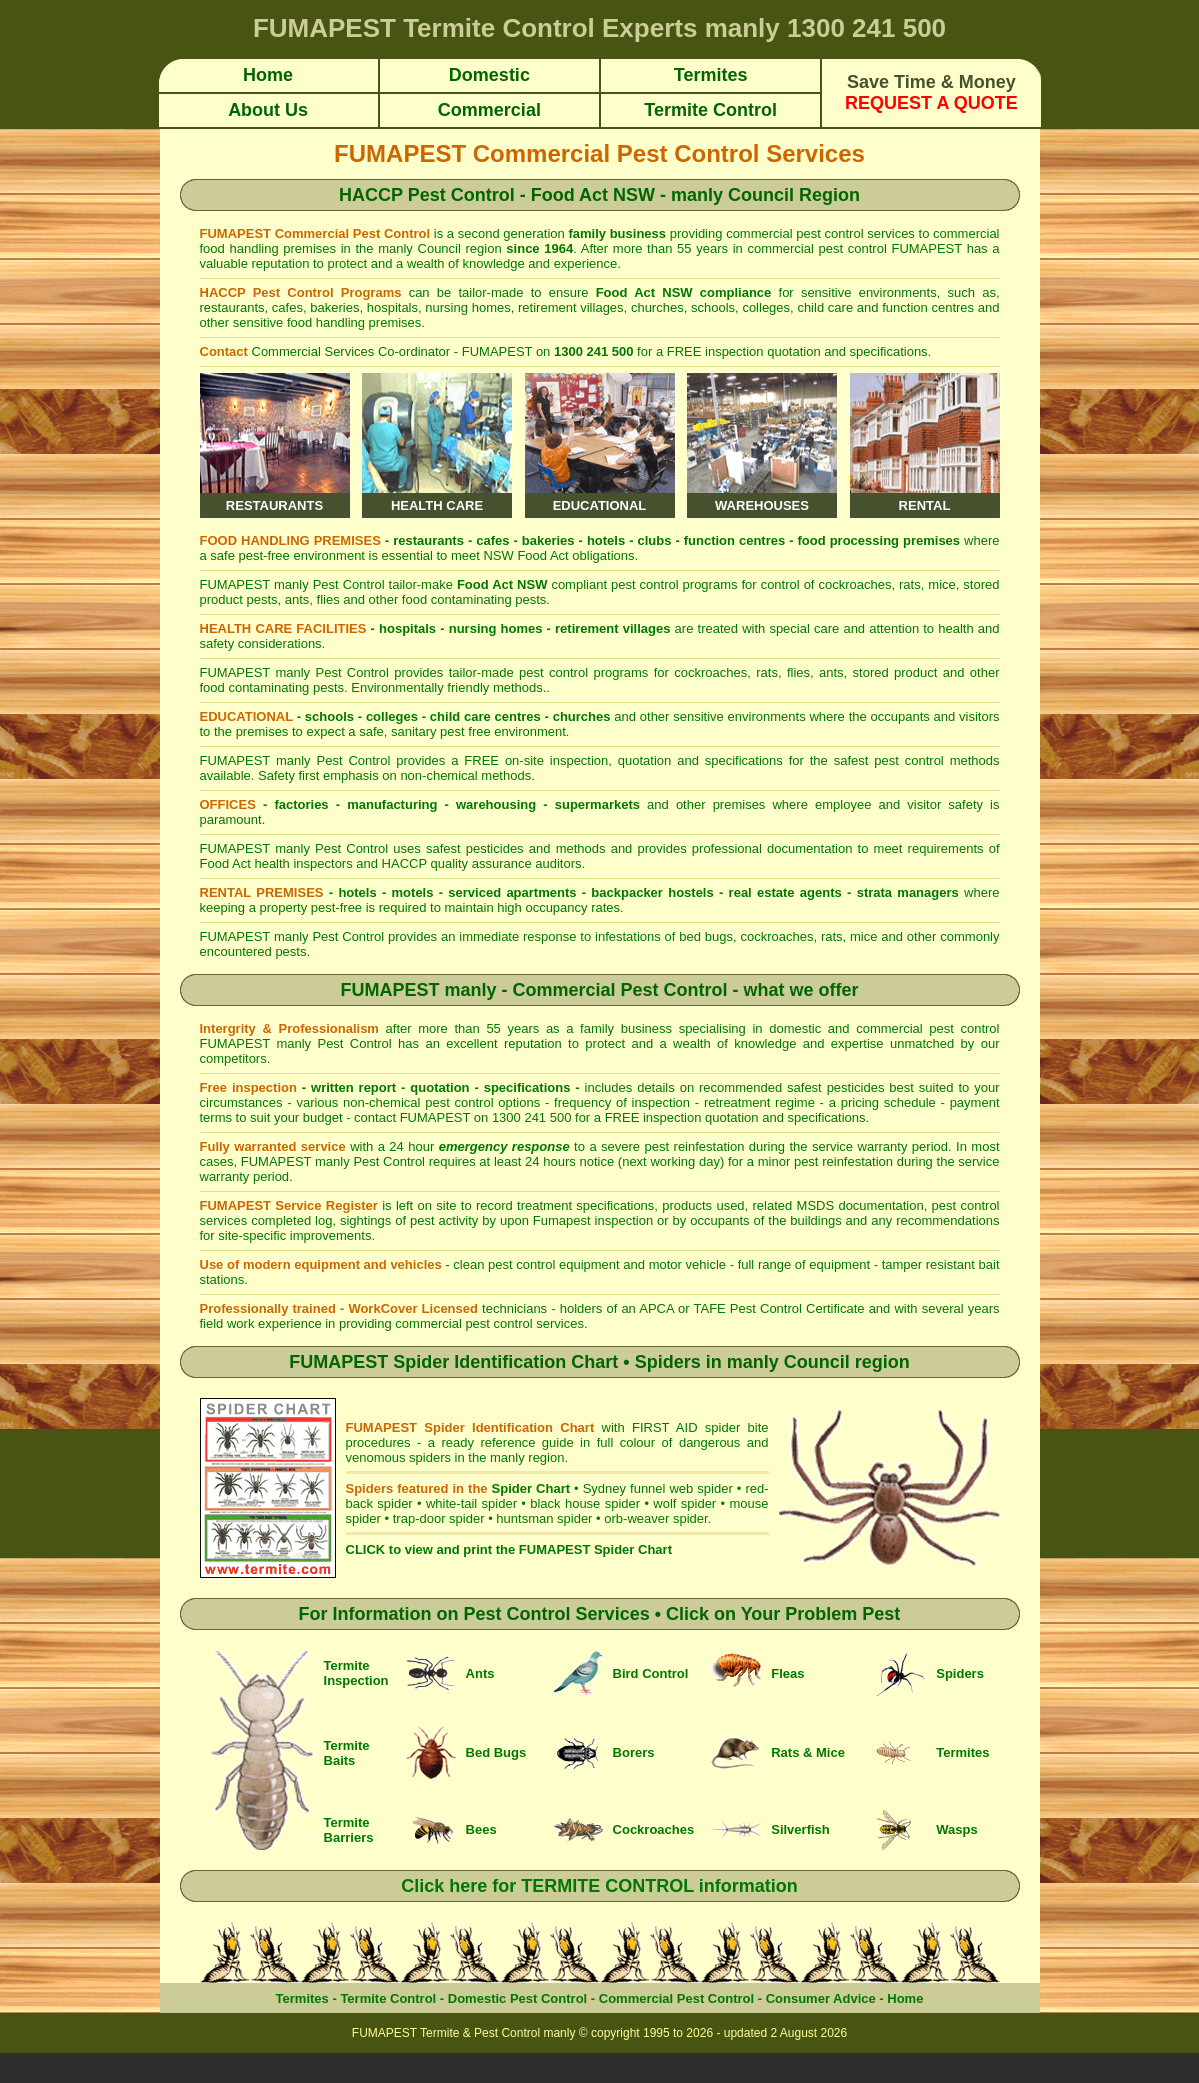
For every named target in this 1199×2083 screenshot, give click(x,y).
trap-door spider (439, 1518)
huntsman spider (544, 1518)
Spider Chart (531, 1488)
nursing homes (496, 628)
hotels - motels (385, 892)
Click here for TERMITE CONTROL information (599, 1886)
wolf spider (684, 1503)
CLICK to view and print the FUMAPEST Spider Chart (509, 1549)
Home (905, 1998)
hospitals (407, 628)
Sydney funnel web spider (658, 1488)
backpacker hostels (652, 892)
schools (329, 716)
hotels (606, 540)
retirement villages (612, 628)
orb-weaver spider (655, 1518)
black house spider (585, 1503)
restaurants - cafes (451, 540)
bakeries (548, 540)
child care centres (485, 716)
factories (301, 804)
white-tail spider (471, 1503)
